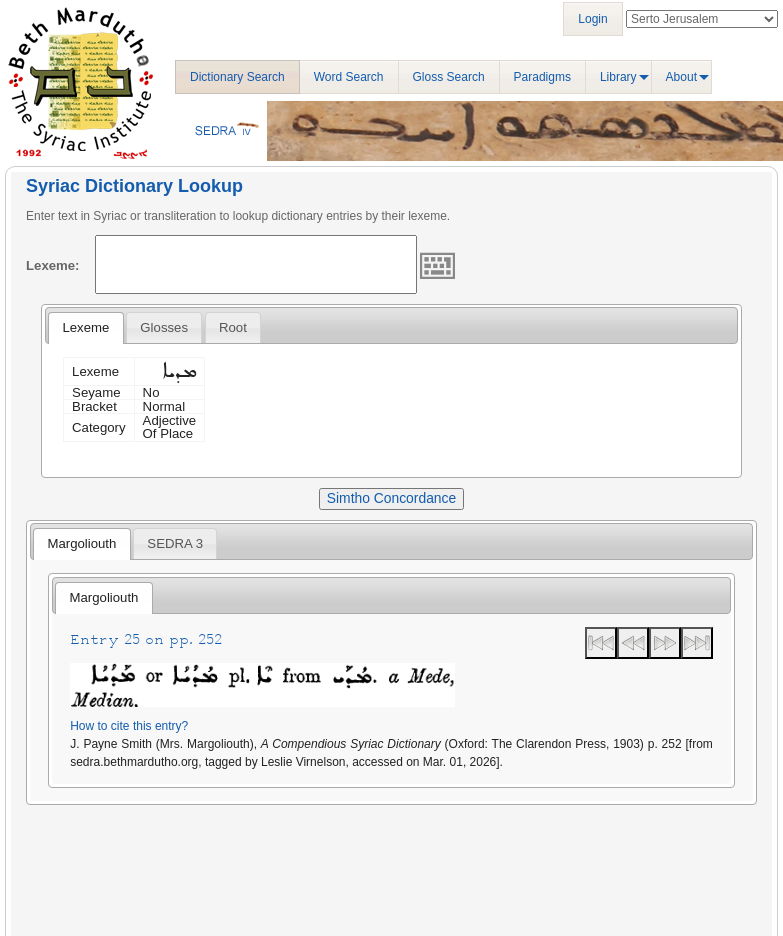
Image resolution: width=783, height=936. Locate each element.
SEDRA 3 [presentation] (175, 543)
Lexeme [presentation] (85, 327)
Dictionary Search (237, 77)
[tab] (85, 328)
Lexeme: (53, 265)
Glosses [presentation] (164, 327)
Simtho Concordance (391, 498)
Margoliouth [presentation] (81, 543)
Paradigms (542, 77)
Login (592, 19)
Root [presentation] (233, 327)
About (681, 77)
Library (618, 77)
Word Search (349, 77)
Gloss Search (449, 77)
